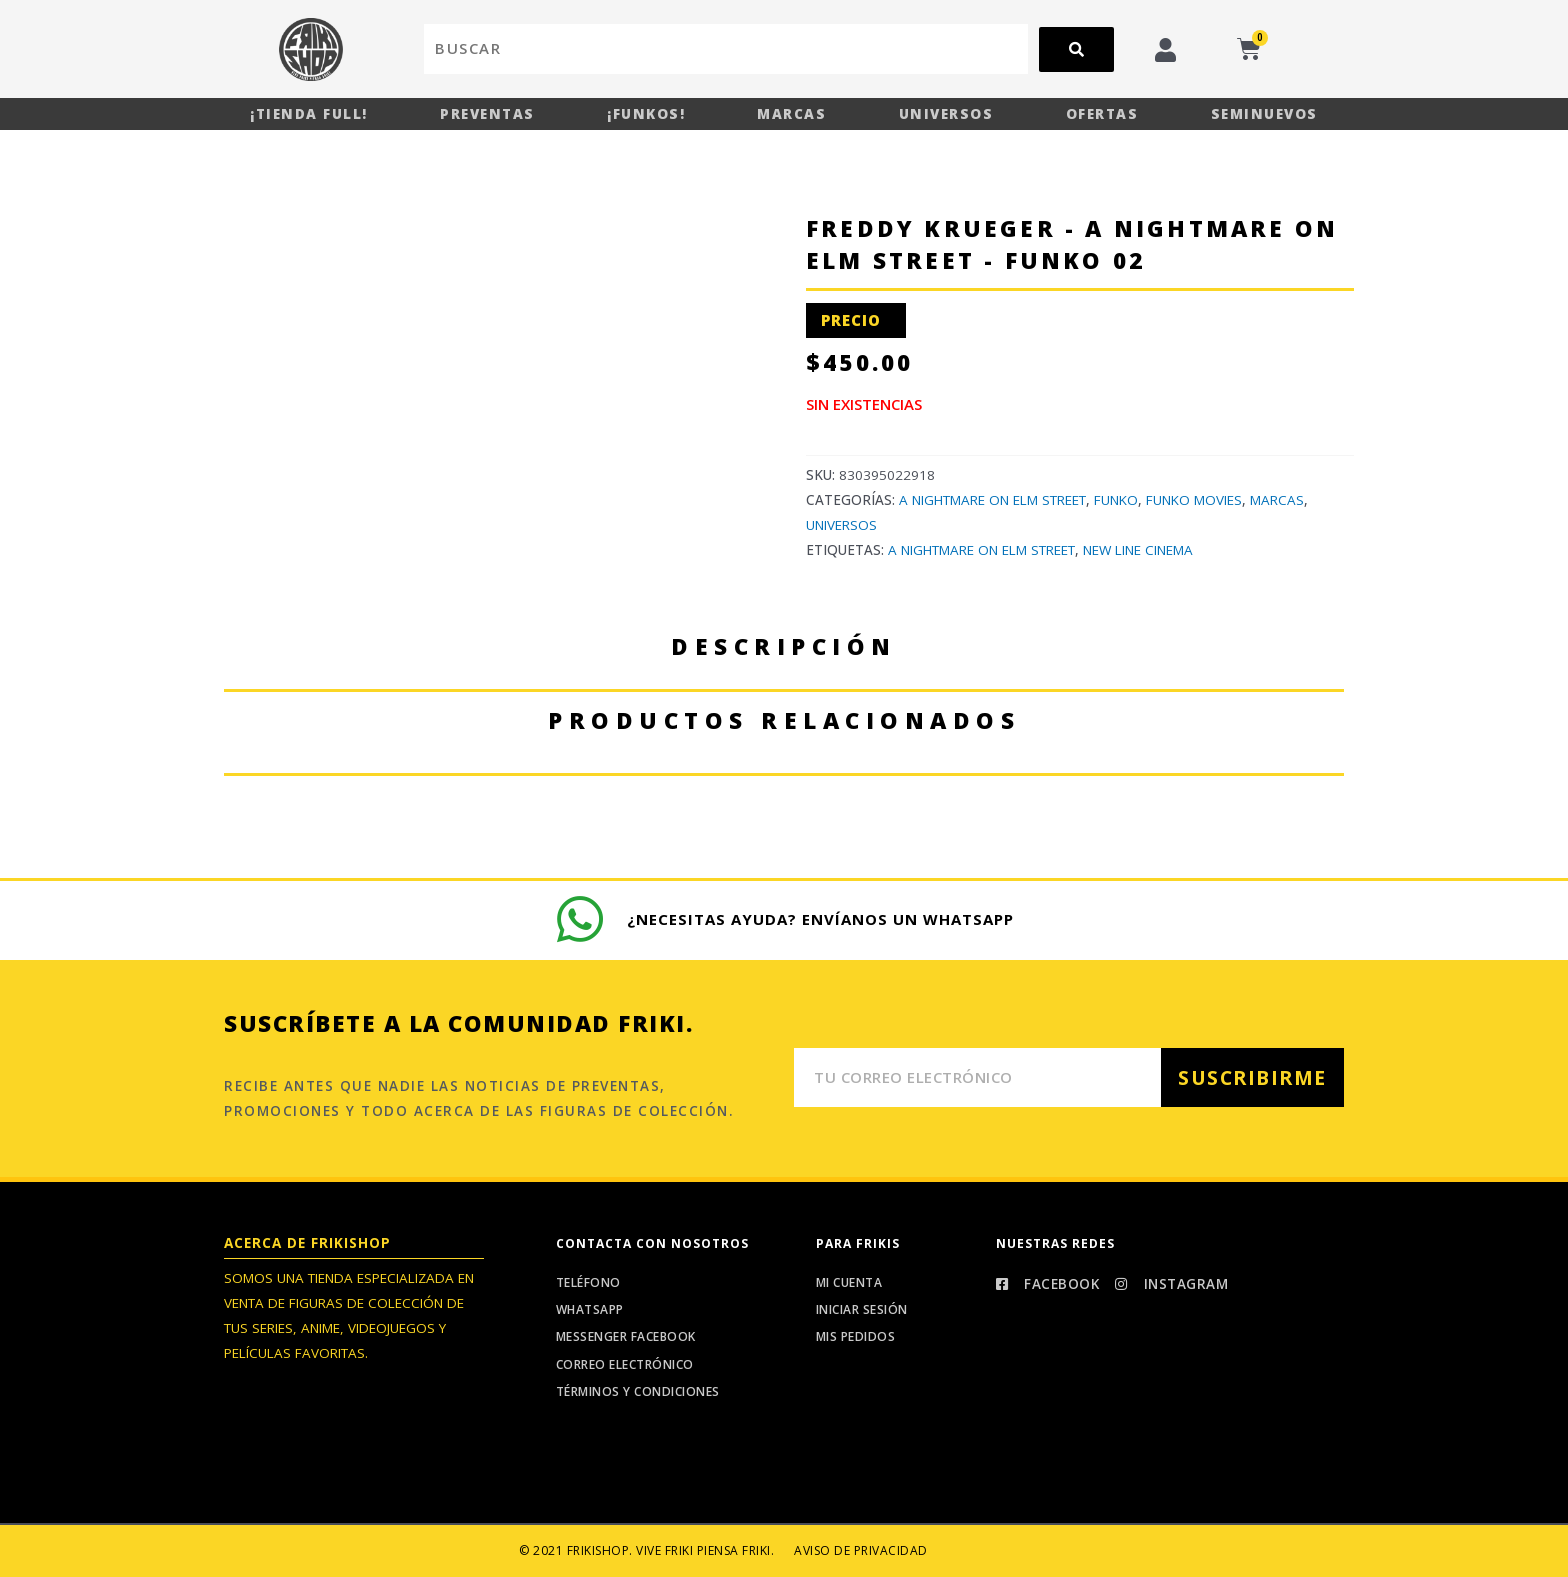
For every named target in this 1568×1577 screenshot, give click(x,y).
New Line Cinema (1138, 550)
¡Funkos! (646, 114)
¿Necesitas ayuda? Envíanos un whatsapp (821, 919)
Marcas (791, 114)
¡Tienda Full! (309, 114)
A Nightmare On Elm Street (992, 500)
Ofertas (1102, 114)
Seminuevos (1264, 114)
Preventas (487, 114)
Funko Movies (1194, 500)
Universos (946, 114)
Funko (1116, 500)
